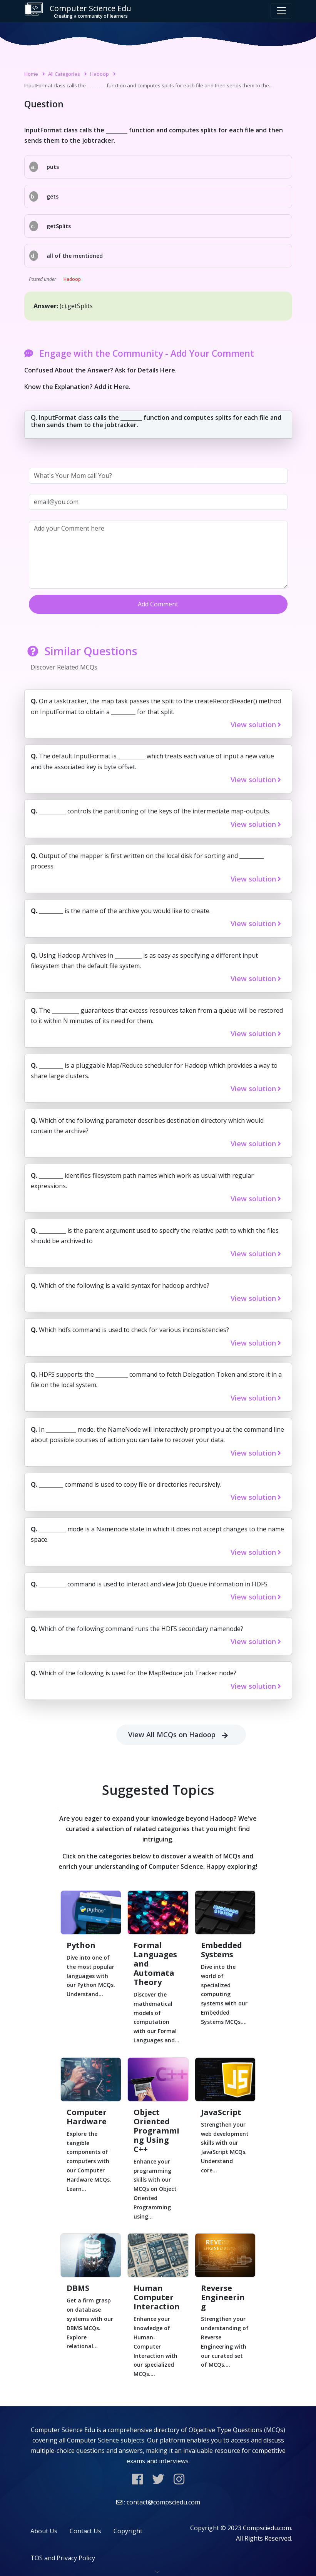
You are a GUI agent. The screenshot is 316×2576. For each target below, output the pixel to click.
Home (31, 73)
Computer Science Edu (77, 11)
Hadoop (99, 73)
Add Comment (158, 604)
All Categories (64, 73)
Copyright (128, 2531)
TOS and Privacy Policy (62, 2558)
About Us (43, 2531)
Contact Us (85, 2531)
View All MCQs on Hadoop (181, 1735)
